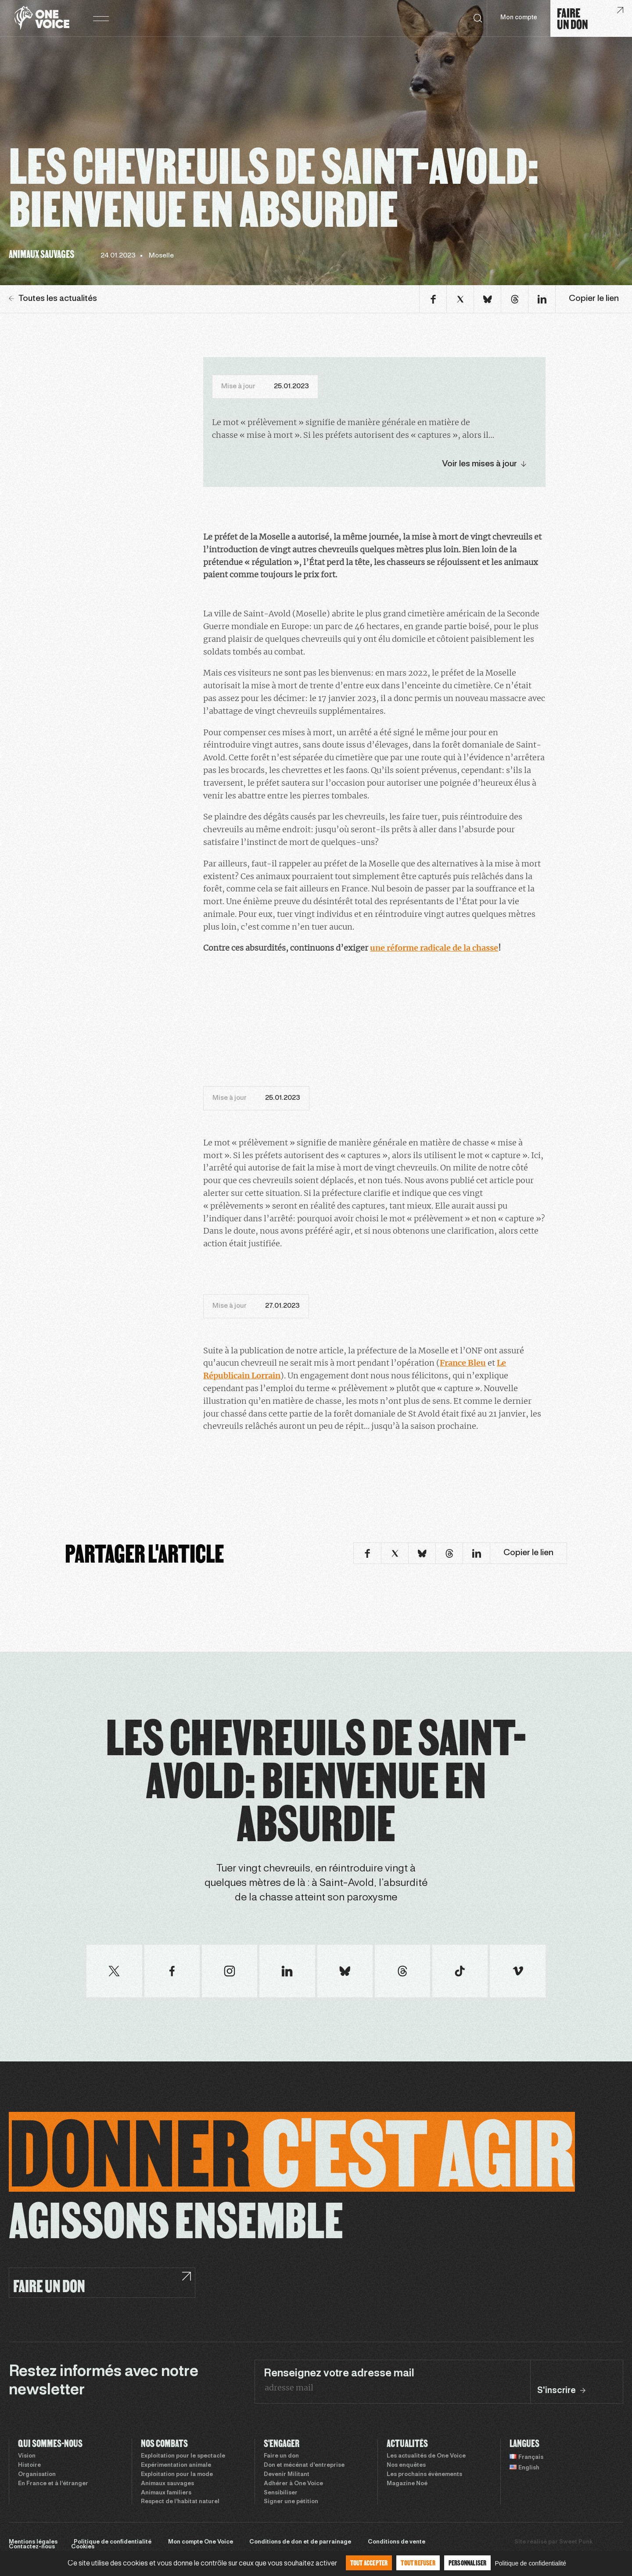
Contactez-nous (32, 2547)
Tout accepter (369, 2563)
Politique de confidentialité (112, 2542)
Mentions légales (33, 2542)
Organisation (37, 2474)
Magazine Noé (407, 2484)
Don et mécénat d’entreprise (304, 2465)
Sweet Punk (575, 2542)
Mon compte (518, 18)
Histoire (29, 2465)
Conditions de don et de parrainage (300, 2542)
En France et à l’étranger (53, 2484)
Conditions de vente (396, 2542)
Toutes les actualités (53, 299)
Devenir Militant (286, 2474)
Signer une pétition (291, 2501)
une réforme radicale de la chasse (434, 948)
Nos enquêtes (406, 2465)
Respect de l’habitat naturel (180, 2501)
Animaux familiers (166, 2493)
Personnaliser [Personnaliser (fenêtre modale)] (468, 2563)
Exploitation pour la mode (177, 2474)
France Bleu (463, 1363)
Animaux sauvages (167, 2484)
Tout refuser (418, 2563)
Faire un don (281, 2456)
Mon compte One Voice (200, 2542)
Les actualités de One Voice (426, 2456)
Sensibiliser (281, 2493)
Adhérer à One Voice (293, 2484)
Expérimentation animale (176, 2465)
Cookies (82, 2547)
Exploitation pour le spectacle (183, 2456)
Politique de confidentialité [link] (530, 2563)
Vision (27, 2456)
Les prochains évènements (424, 2474)
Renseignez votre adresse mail (339, 2374)
